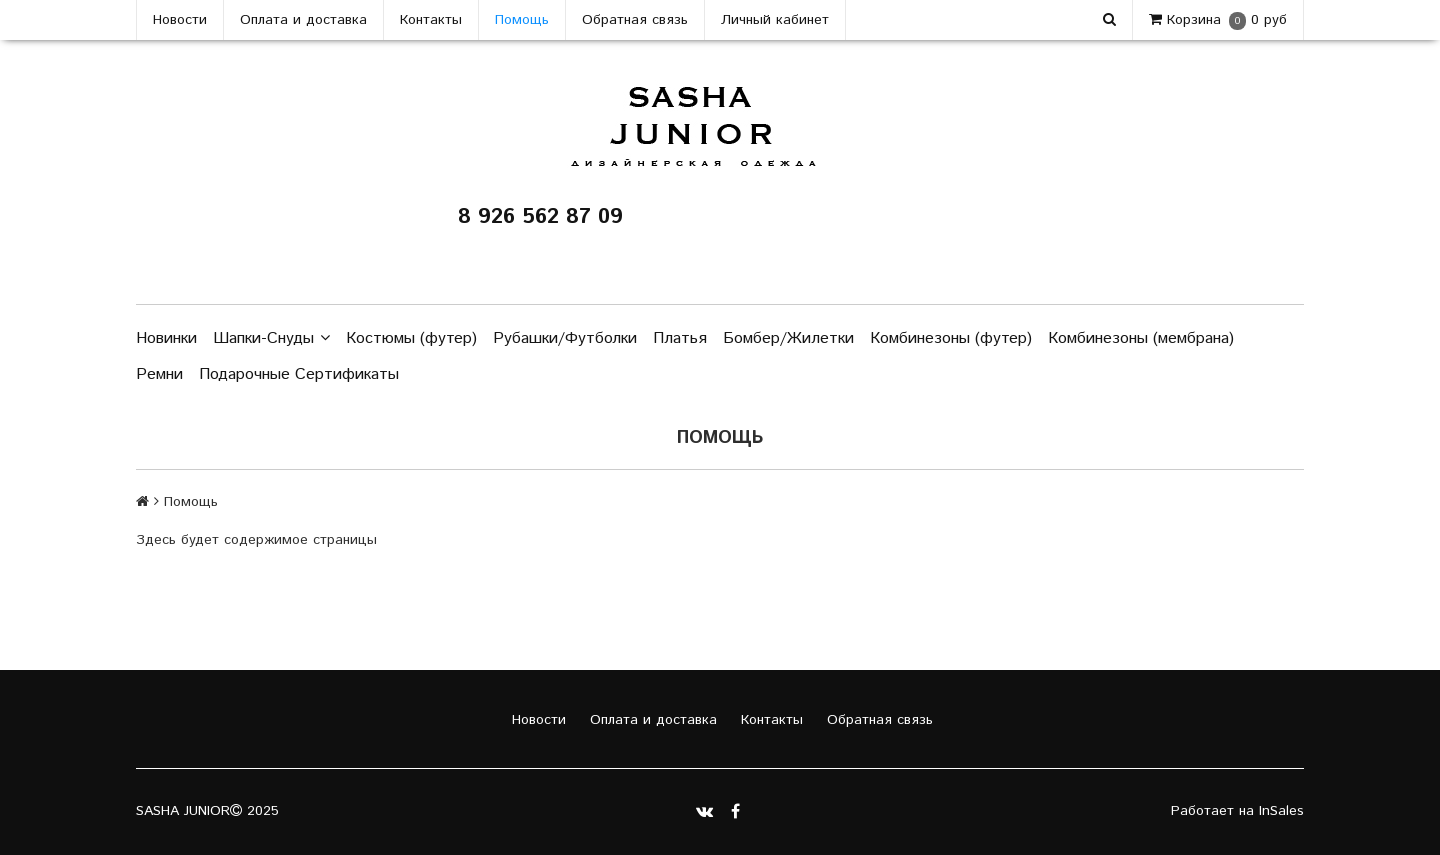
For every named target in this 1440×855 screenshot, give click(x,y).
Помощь (522, 20)
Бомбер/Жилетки (788, 338)
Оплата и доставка (303, 20)
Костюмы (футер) (411, 338)
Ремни (159, 374)
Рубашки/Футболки (565, 338)
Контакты (431, 20)
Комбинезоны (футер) (951, 338)
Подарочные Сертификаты (299, 374)
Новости (180, 20)
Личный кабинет (775, 20)
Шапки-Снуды (271, 339)
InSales (1281, 811)
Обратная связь (635, 20)
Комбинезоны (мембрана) (1141, 338)
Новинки (166, 338)
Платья (680, 338)
